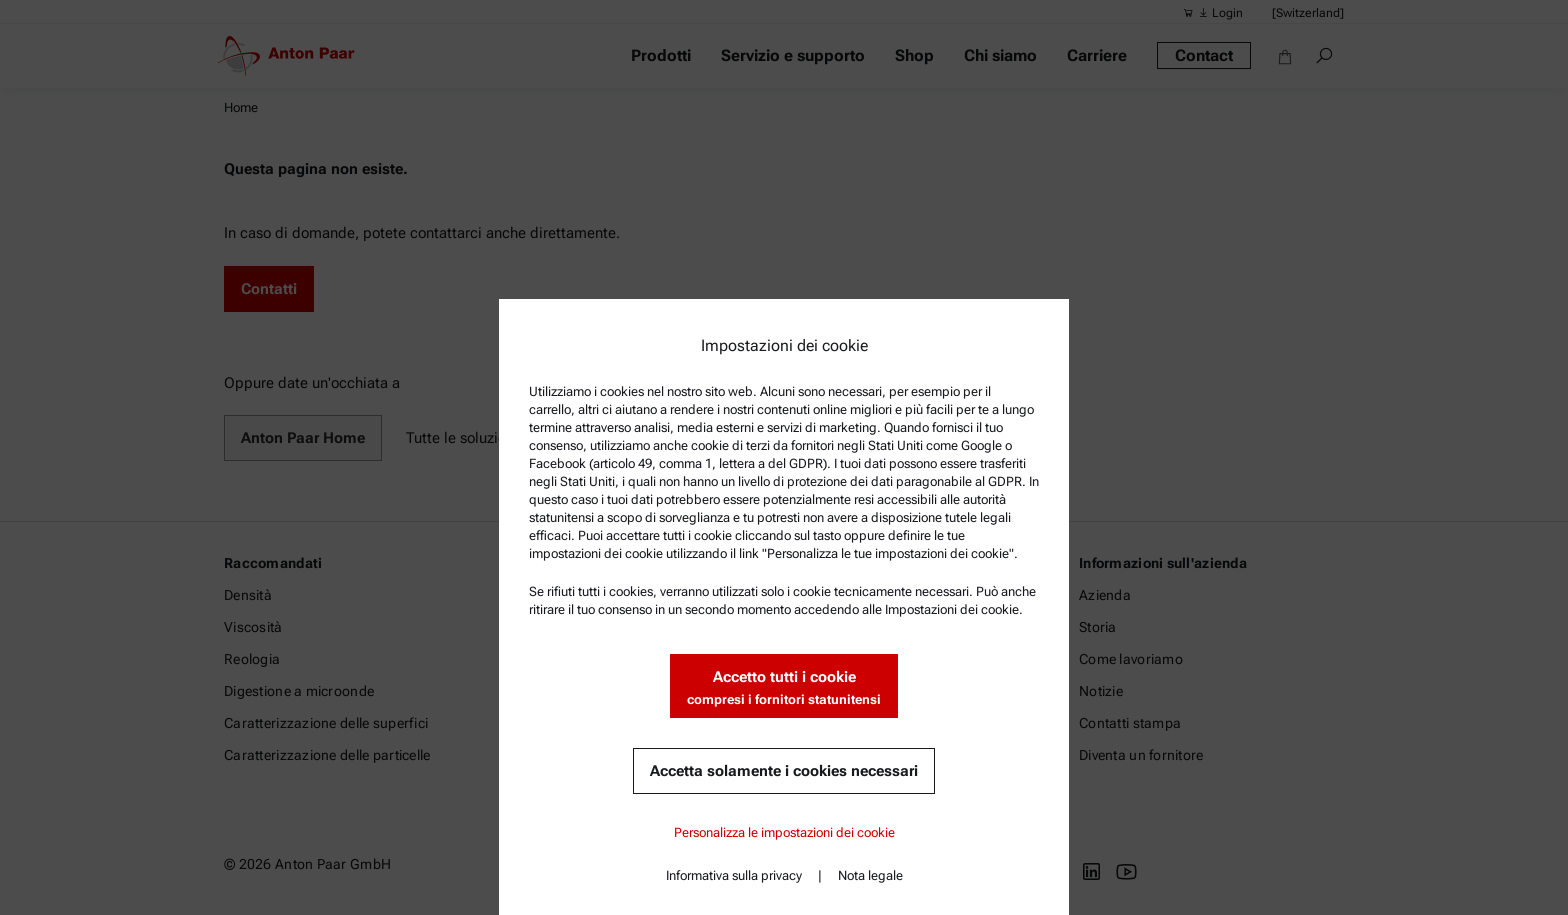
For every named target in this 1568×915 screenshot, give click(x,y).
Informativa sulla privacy (734, 875)
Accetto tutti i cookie (784, 688)
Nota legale (870, 875)
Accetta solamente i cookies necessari (784, 771)
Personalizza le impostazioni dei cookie (784, 832)
